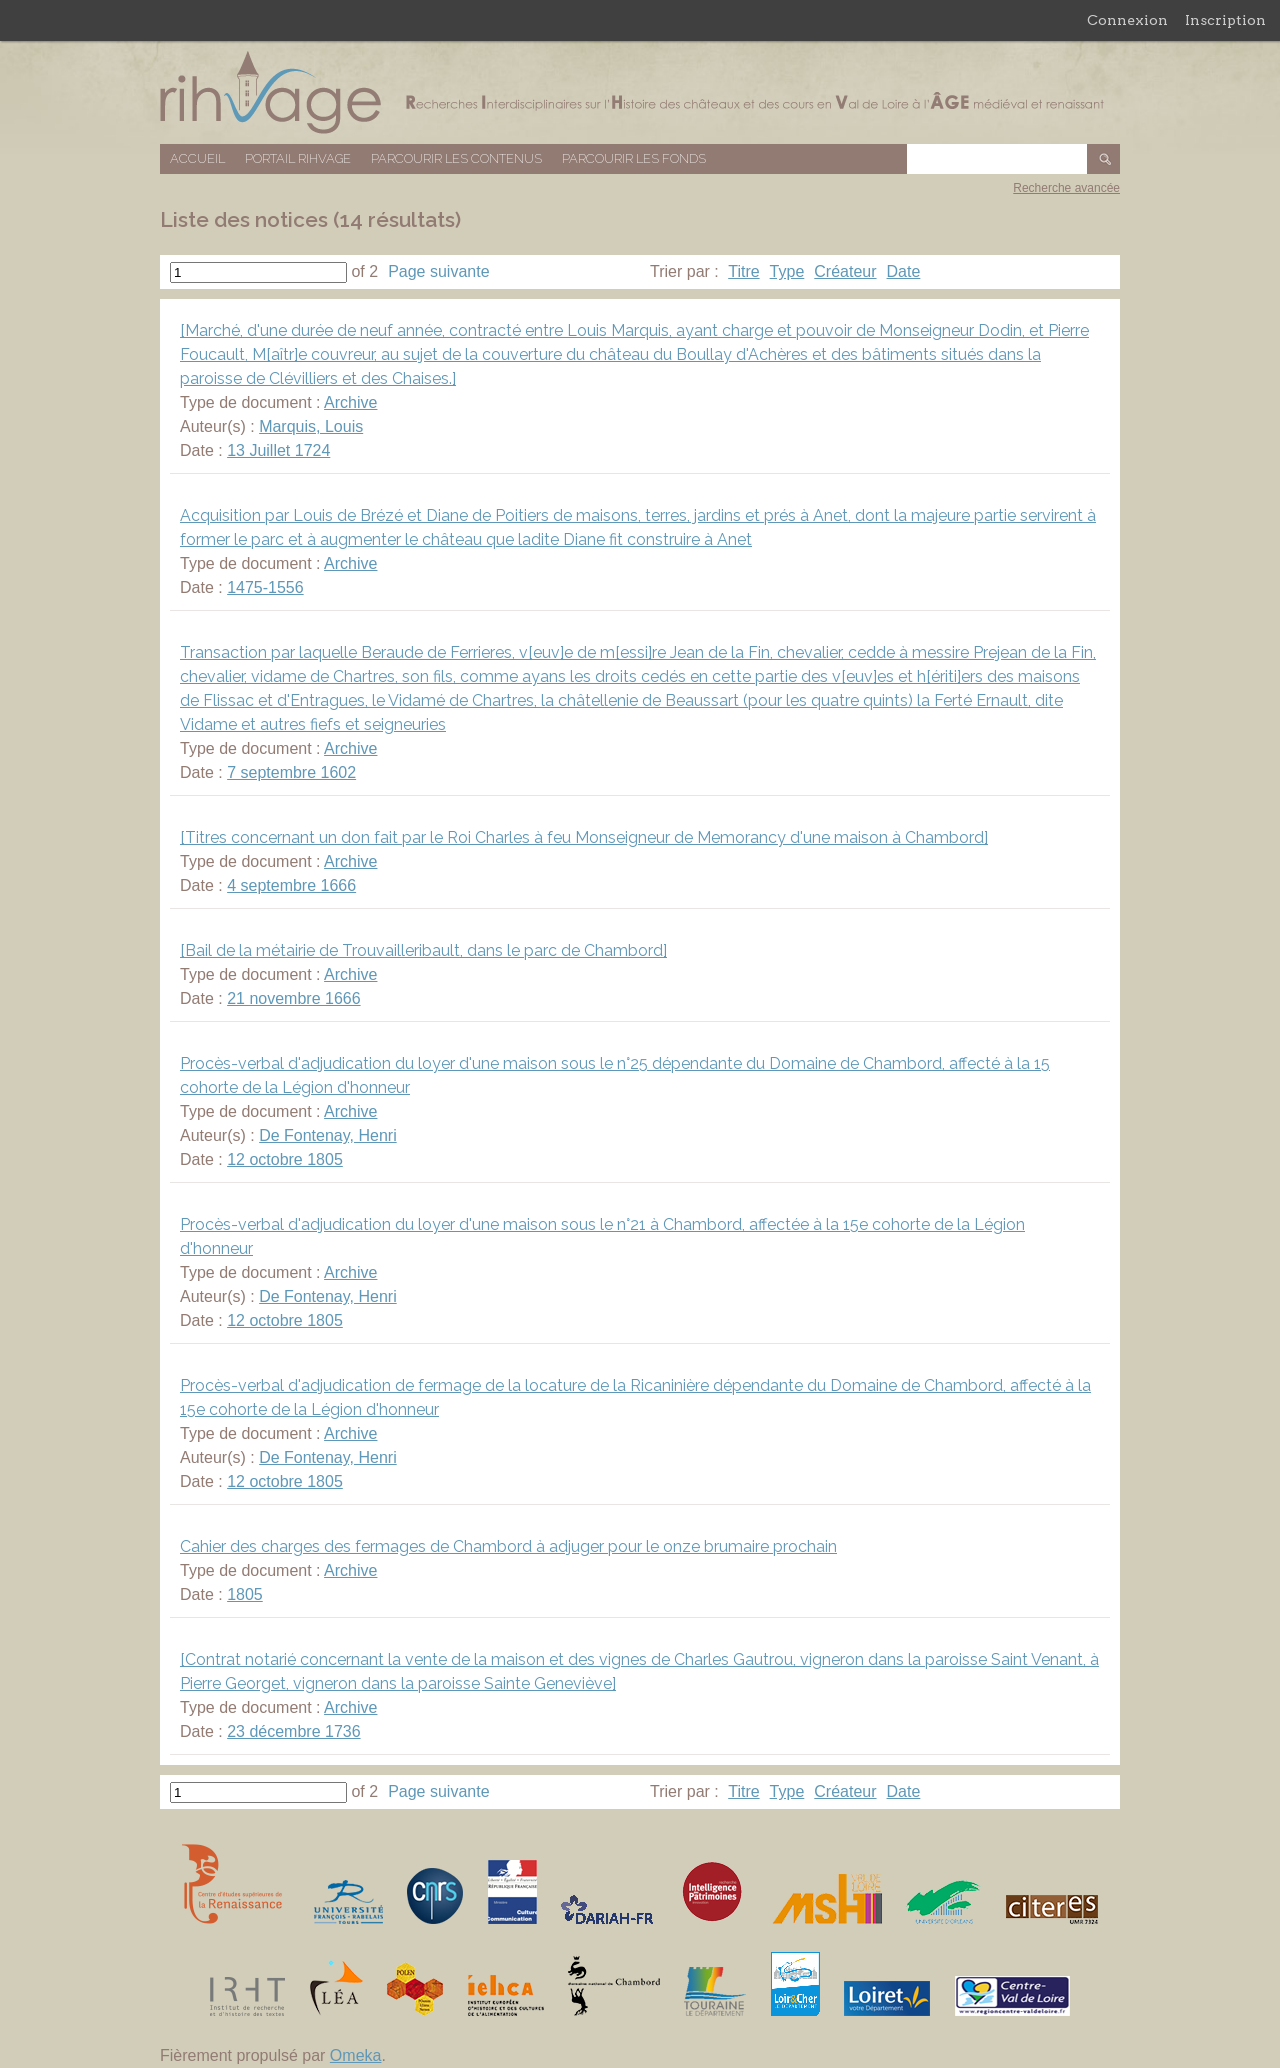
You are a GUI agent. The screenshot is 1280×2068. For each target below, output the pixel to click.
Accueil (197, 158)
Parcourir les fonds (634, 158)
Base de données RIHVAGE (640, 92)
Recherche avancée (1066, 188)
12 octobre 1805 (285, 1159)
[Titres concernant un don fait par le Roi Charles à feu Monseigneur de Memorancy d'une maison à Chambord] (584, 837)
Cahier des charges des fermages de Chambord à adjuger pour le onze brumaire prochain (508, 1546)
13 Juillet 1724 (278, 450)
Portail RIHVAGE (298, 158)
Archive (350, 402)
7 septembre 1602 (291, 772)
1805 (245, 1594)
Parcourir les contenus (456, 158)
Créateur (845, 271)
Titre (743, 271)
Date (904, 271)
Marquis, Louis (311, 426)
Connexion (1127, 20)
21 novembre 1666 (293, 998)
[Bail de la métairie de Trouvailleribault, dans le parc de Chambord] (423, 950)
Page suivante (438, 271)
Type (787, 271)
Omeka (356, 2055)
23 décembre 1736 (293, 1731)
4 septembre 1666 (291, 885)
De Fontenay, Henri (328, 1135)
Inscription (1225, 20)
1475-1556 (265, 587)
